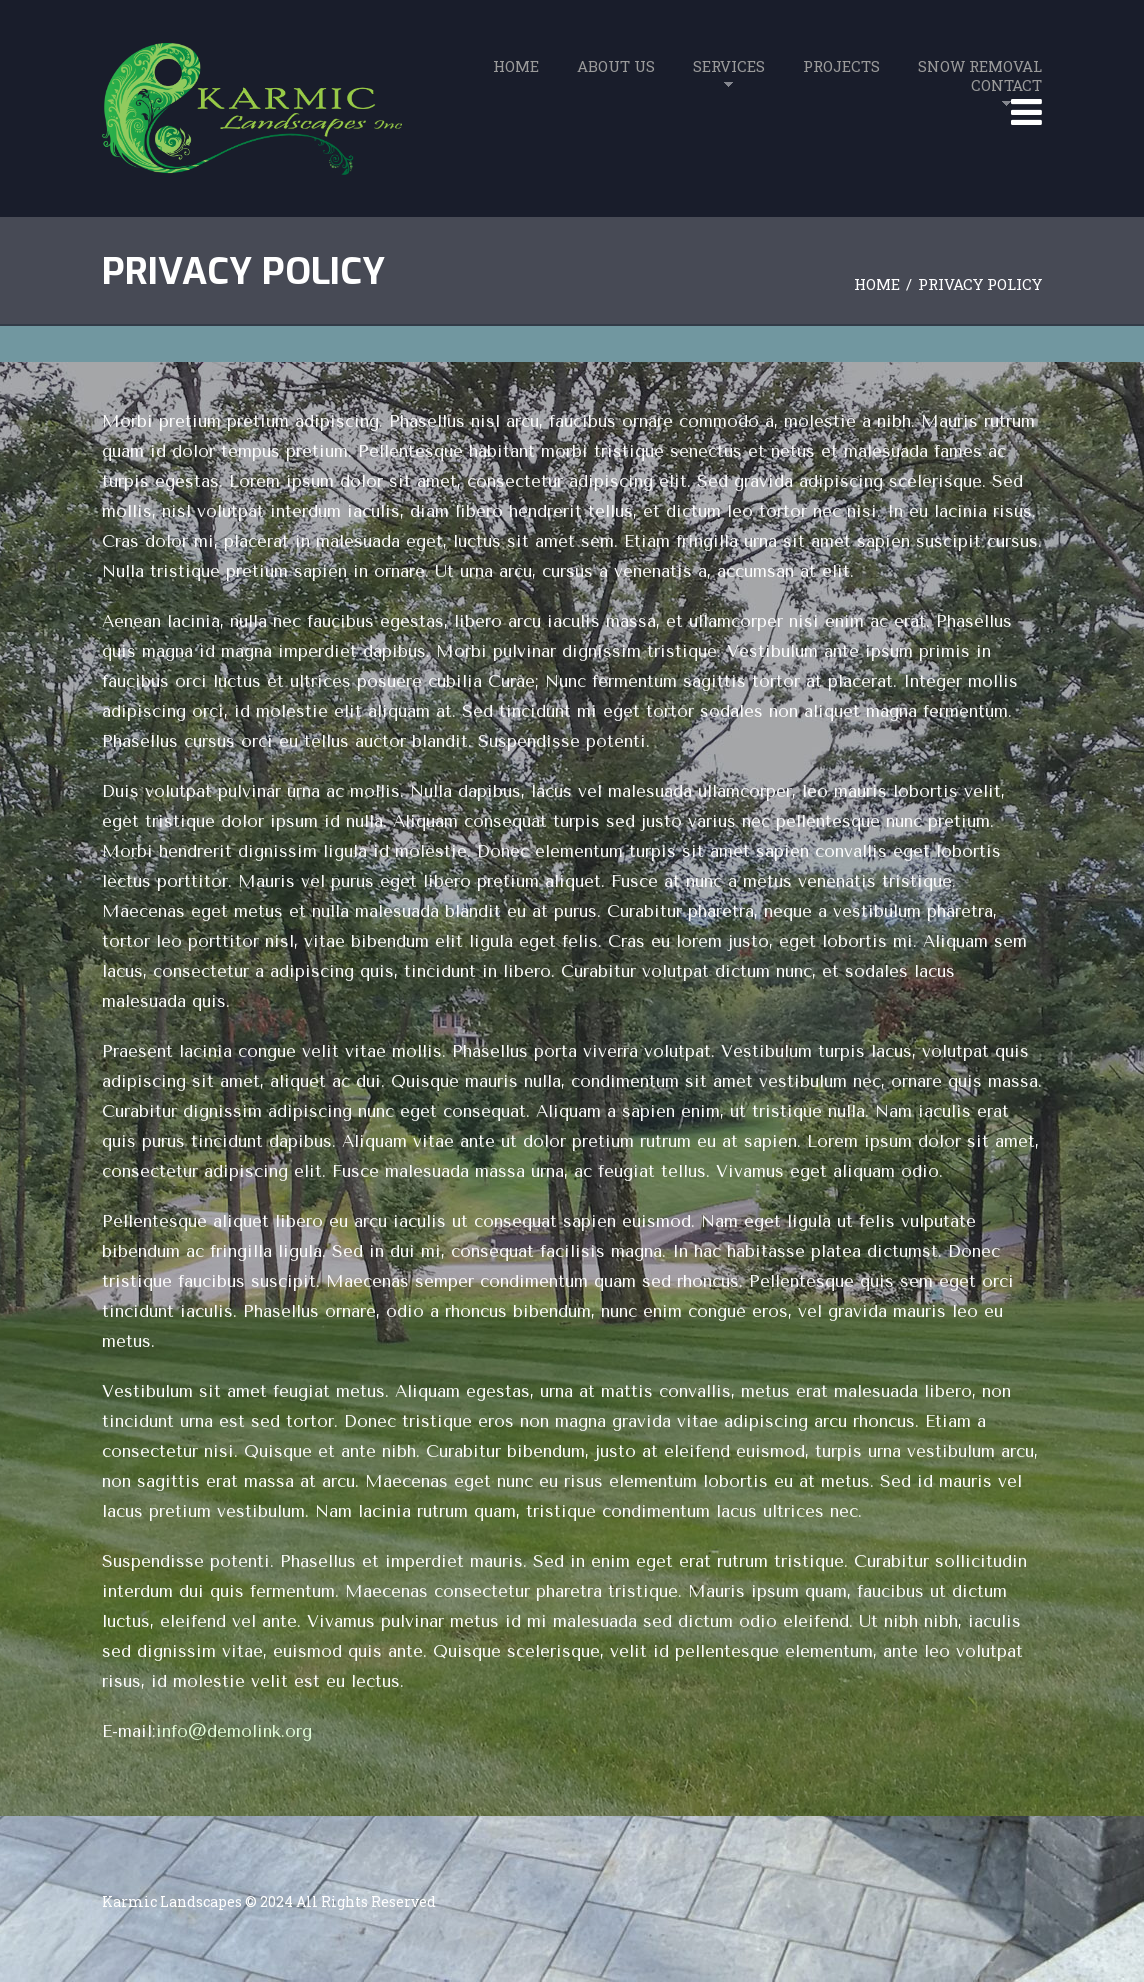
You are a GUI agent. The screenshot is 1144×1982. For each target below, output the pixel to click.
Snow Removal (980, 66)
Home (516, 66)
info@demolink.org (234, 1731)
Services (729, 66)
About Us (616, 66)
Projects (841, 66)
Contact (1006, 85)
